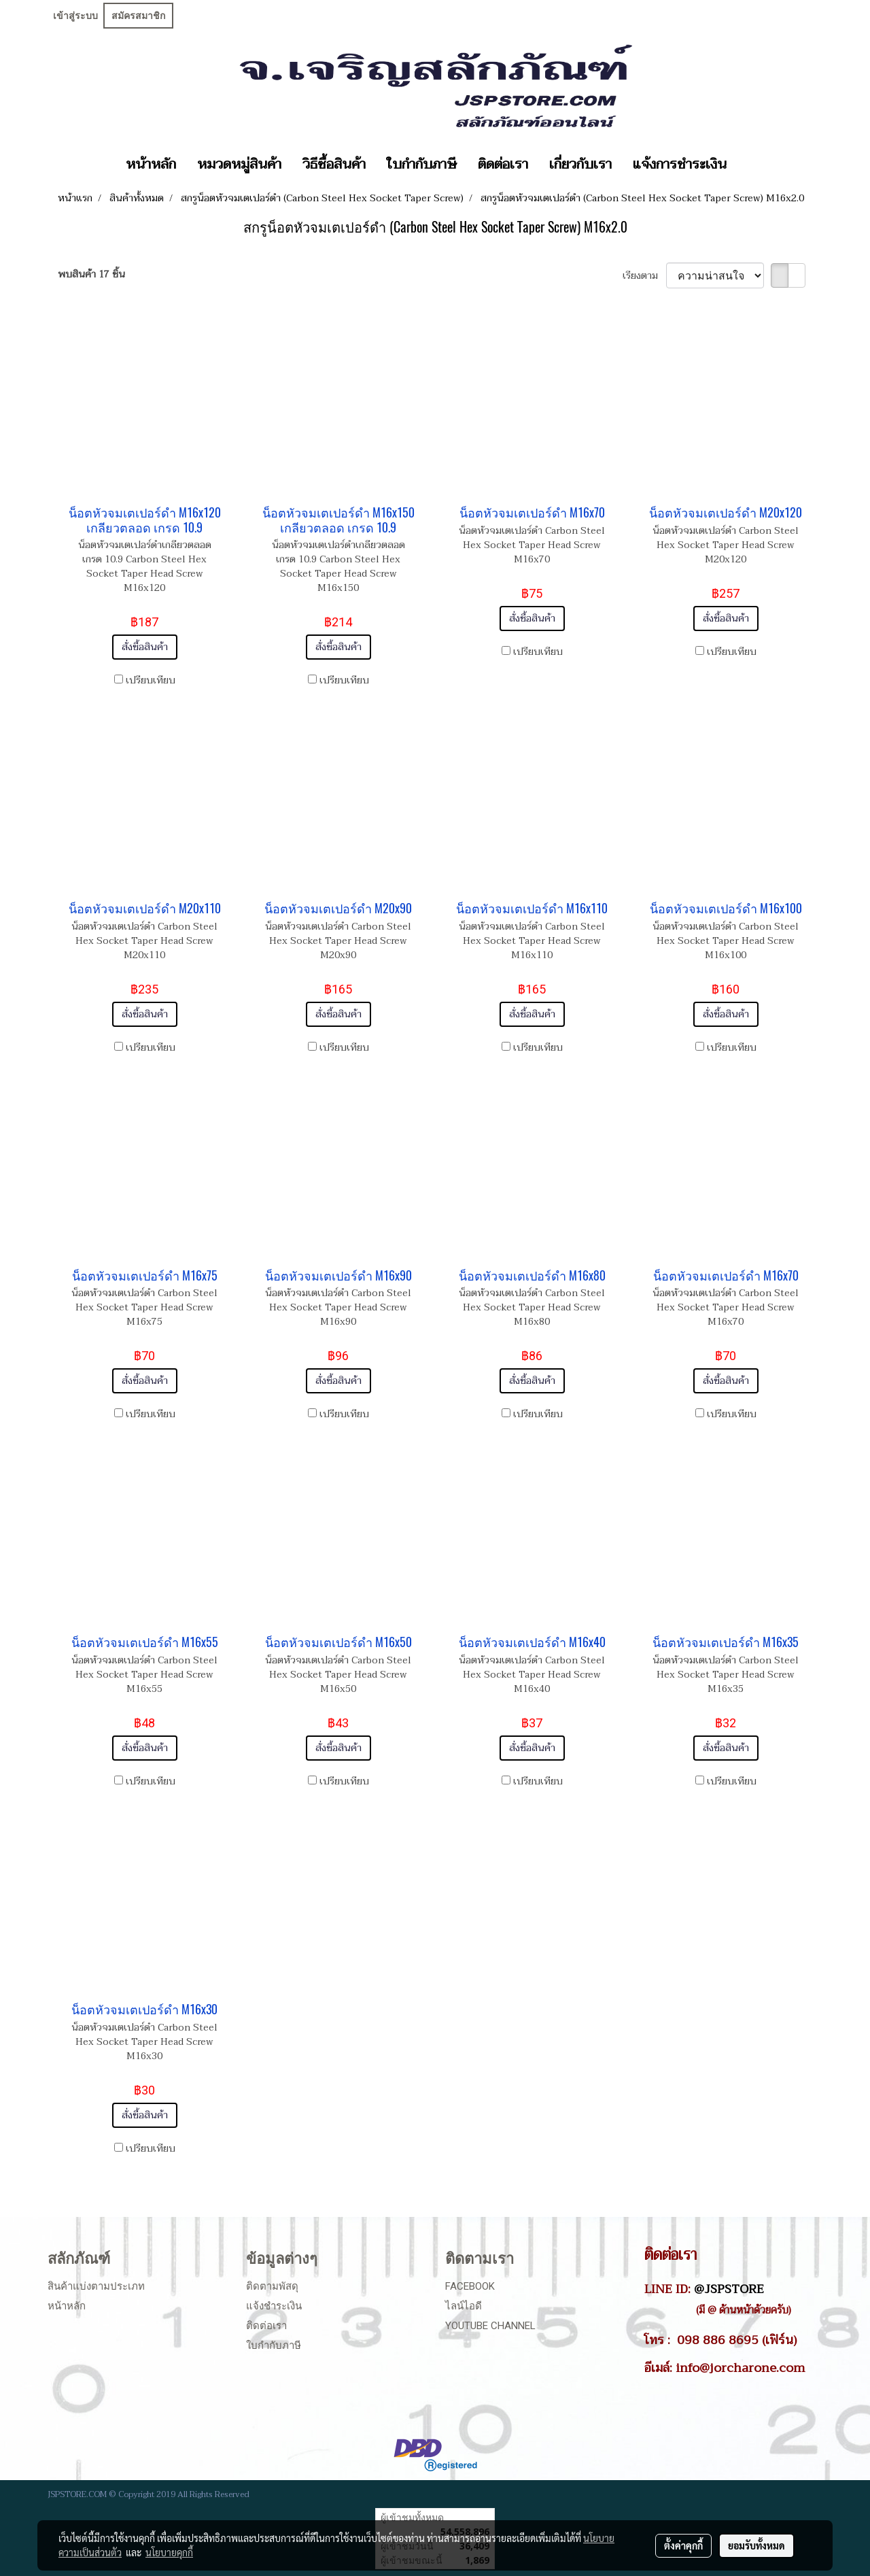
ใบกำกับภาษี (422, 164)
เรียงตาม (644, 276)
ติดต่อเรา (503, 164)
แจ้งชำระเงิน (274, 2306)
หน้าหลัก (151, 164)
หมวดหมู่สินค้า (239, 164)
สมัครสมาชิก (138, 15)
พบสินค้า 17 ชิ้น (91, 274)
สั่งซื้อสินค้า (145, 647)
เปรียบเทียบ (150, 680)
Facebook (470, 2286)
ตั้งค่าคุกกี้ (683, 2545)
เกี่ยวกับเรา (580, 164)
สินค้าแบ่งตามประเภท (96, 2286)
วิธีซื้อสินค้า (334, 164)
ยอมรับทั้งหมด (756, 2545)
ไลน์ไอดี (463, 2306)
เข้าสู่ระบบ (75, 15)
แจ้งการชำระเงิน (680, 164)
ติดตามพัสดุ (272, 2286)
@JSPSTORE (729, 2289)
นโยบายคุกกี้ (169, 2552)
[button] (749, 164)
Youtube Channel (490, 2326)
